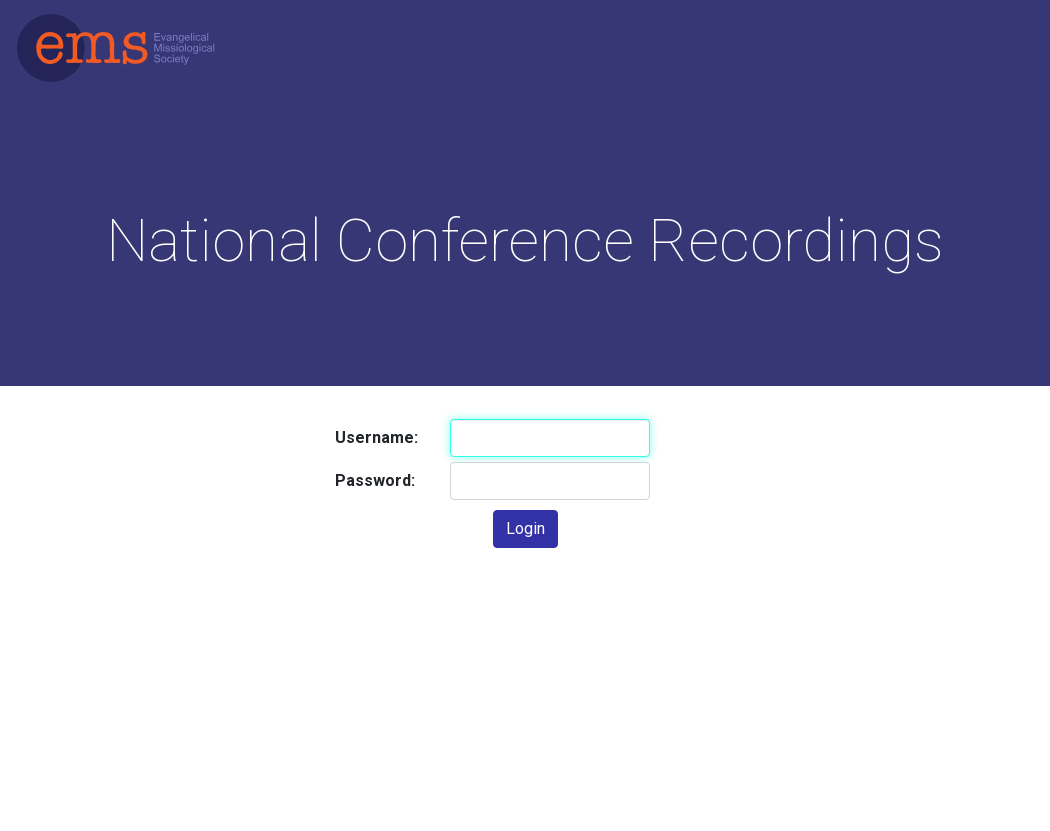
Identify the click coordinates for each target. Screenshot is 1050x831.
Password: (375, 480)
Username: (376, 437)
